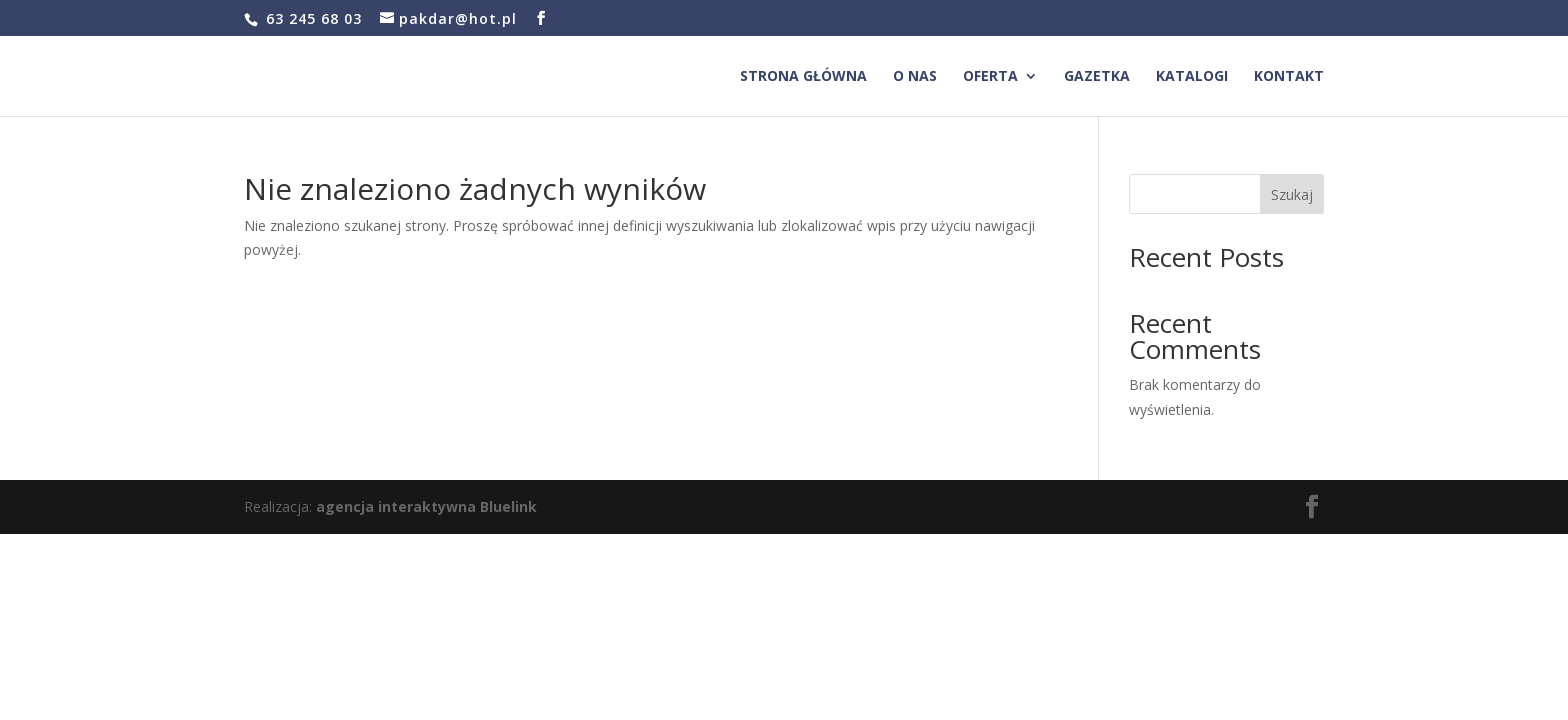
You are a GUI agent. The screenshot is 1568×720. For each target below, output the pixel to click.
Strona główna (803, 77)
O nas (915, 77)
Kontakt (1289, 77)
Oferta (990, 77)
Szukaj (1292, 194)
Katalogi (1192, 77)
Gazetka (1097, 77)
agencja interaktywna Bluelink (426, 506)
